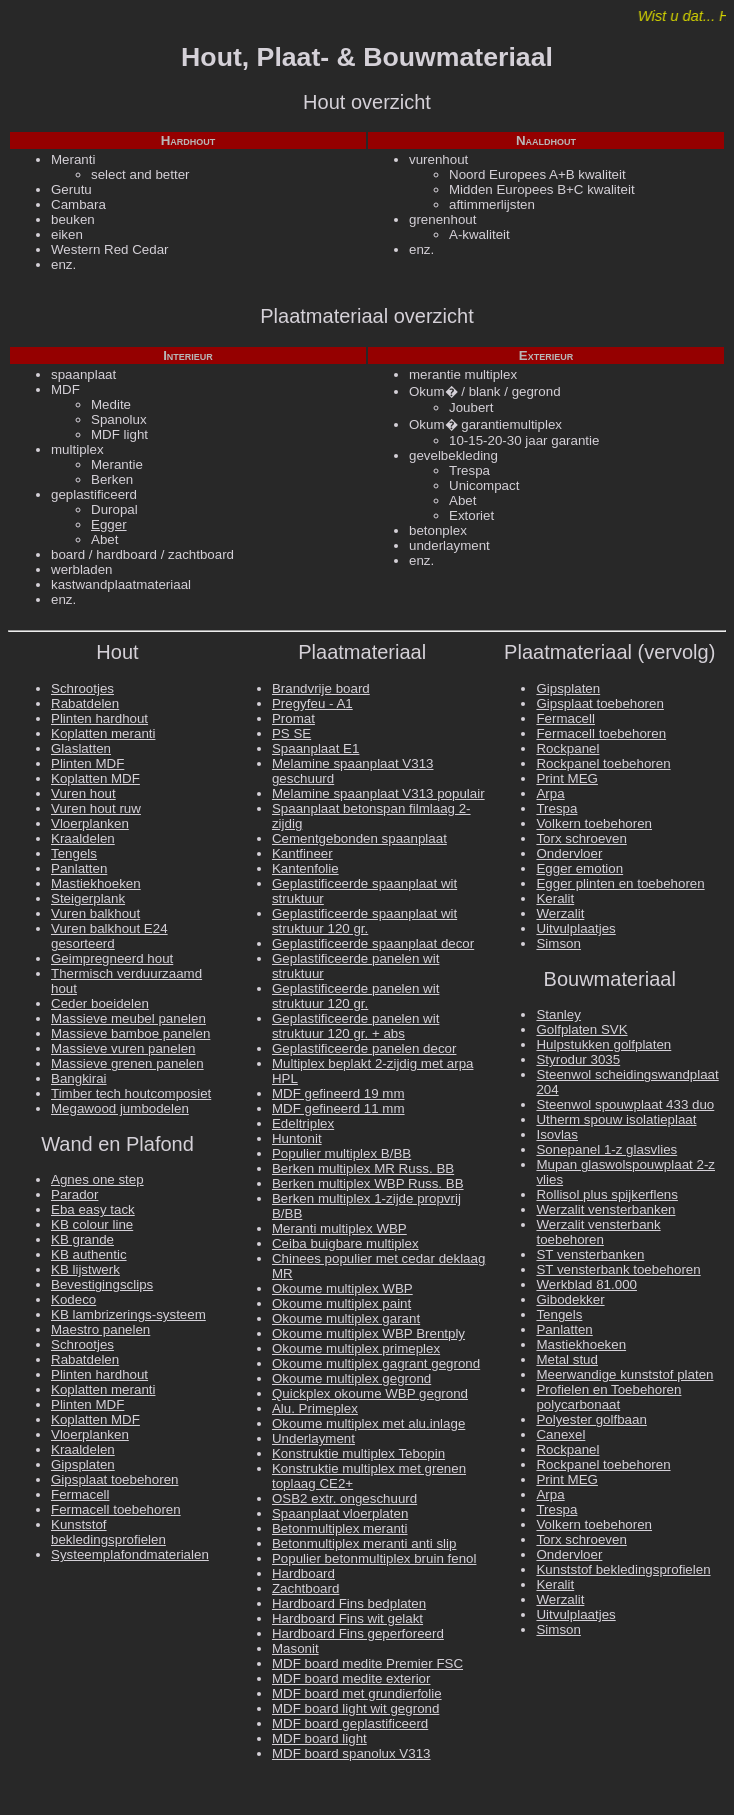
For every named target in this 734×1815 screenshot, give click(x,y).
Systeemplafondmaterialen (130, 1554)
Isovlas (556, 1134)
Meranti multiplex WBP (339, 1228)
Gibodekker (570, 1299)
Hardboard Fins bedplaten (349, 1603)
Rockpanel (567, 748)
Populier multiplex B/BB (341, 1153)
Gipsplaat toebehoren (114, 1479)
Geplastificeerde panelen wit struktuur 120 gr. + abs (355, 1026)
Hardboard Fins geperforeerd (358, 1633)
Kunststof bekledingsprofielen (108, 1532)
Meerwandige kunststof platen (624, 1374)
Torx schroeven (581, 838)
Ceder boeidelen (100, 1003)
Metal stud (567, 1359)
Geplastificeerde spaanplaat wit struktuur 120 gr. (364, 921)
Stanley (558, 1014)
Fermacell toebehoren (116, 1509)
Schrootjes (82, 688)
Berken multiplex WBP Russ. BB (368, 1183)
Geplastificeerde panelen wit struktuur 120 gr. (355, 996)
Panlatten (79, 868)
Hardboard (303, 1573)
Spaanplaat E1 (315, 748)
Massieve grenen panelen (127, 1063)
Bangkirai (79, 1078)
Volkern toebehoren (594, 823)
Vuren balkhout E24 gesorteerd (109, 936)
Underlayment (313, 1438)
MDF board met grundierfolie (357, 1693)
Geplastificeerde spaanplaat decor (373, 943)
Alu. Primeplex (315, 1408)
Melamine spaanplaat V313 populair (378, 793)
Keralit (555, 898)
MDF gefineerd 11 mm (338, 1108)
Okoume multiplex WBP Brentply (368, 1333)
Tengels (74, 853)
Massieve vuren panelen (123, 1048)
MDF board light (319, 1738)
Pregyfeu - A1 (312, 703)
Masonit (295, 1648)
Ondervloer (569, 853)
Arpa (550, 793)
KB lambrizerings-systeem (128, 1314)
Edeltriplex (303, 1123)
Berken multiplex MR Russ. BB (363, 1168)
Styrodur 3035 (578, 1059)
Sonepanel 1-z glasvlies (606, 1149)
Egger (109, 524)
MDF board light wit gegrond (355, 1708)
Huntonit (297, 1138)
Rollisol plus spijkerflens (606, 1194)
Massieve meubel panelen (128, 1018)
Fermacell (80, 1494)
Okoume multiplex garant (346, 1318)
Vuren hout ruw (96, 808)
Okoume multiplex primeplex (356, 1348)
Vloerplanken (90, 823)
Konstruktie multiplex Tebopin (358, 1453)
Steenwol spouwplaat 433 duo (625, 1104)
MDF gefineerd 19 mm (338, 1093)
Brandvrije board (321, 688)
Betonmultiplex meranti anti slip (364, 1543)
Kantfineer (302, 853)
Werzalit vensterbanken (605, 1209)
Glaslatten (81, 748)
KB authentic (89, 1254)
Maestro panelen (100, 1329)
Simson (558, 943)
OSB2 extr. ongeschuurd (344, 1498)
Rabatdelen (85, 703)
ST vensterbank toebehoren (618, 1269)
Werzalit (560, 913)
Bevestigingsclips (102, 1284)
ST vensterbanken (590, 1254)
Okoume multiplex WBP (342, 1288)
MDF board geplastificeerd (350, 1723)
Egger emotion (579, 868)
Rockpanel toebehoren (603, 763)
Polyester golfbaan (591, 1419)
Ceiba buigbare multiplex (345, 1243)
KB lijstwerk (85, 1269)
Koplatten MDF (95, 778)
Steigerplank (88, 898)
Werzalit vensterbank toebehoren (598, 1232)
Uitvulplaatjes (575, 928)
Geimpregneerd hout (112, 958)
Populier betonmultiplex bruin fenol (374, 1558)
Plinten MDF (87, 763)
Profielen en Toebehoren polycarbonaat (608, 1397)
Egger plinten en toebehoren (620, 883)
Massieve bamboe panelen (130, 1033)
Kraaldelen (83, 838)
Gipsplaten (83, 1464)
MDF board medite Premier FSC (367, 1663)
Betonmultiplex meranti (340, 1528)
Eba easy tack (93, 1209)
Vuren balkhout (95, 913)
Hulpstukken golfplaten (603, 1044)
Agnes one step (97, 1179)
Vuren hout (83, 793)
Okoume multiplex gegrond (351, 1378)
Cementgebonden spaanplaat (359, 838)
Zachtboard (305, 1588)
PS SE (291, 733)
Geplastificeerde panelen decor (364, 1048)
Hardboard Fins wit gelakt (347, 1618)
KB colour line (92, 1224)
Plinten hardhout (99, 718)
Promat (293, 718)
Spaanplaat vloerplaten (340, 1513)
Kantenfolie (305, 868)
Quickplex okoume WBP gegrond (370, 1393)
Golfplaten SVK (581, 1029)
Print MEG (566, 778)
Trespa (556, 808)
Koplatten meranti (103, 733)
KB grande (82, 1239)
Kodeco (73, 1299)
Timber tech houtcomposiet (131, 1093)
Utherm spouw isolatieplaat (616, 1119)
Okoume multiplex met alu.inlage (368, 1423)
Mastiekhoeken (96, 883)
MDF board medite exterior (351, 1678)
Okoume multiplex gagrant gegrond (376, 1363)
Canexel (560, 1434)
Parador (74, 1194)
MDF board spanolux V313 (351, 1753)
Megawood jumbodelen (120, 1108)
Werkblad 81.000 (586, 1284)
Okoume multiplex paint (341, 1303)
